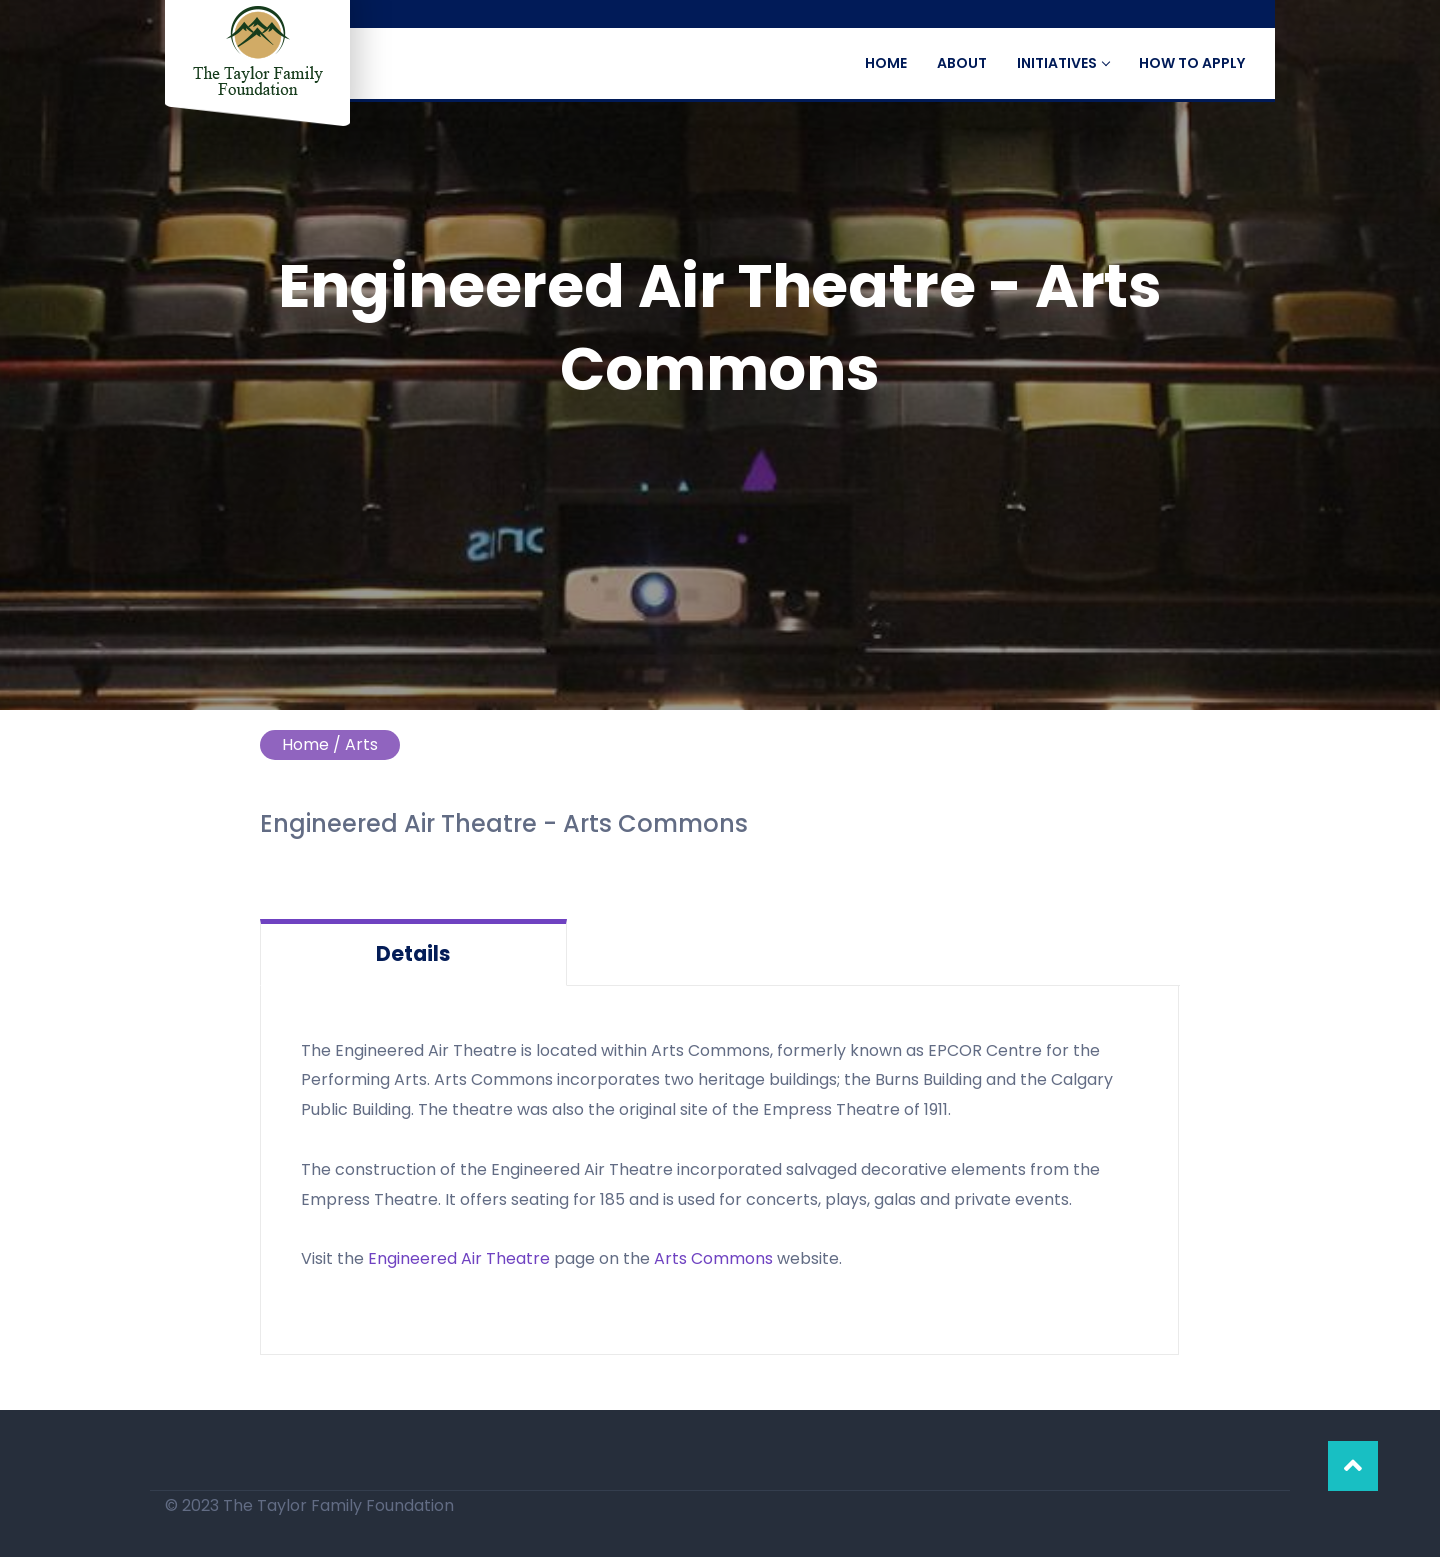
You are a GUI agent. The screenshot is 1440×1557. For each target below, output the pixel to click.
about (962, 63)
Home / (311, 744)
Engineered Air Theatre (459, 1258)
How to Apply (1192, 63)
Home (886, 63)
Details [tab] (413, 953)
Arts (361, 744)
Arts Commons (713, 1258)
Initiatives (1063, 63)
